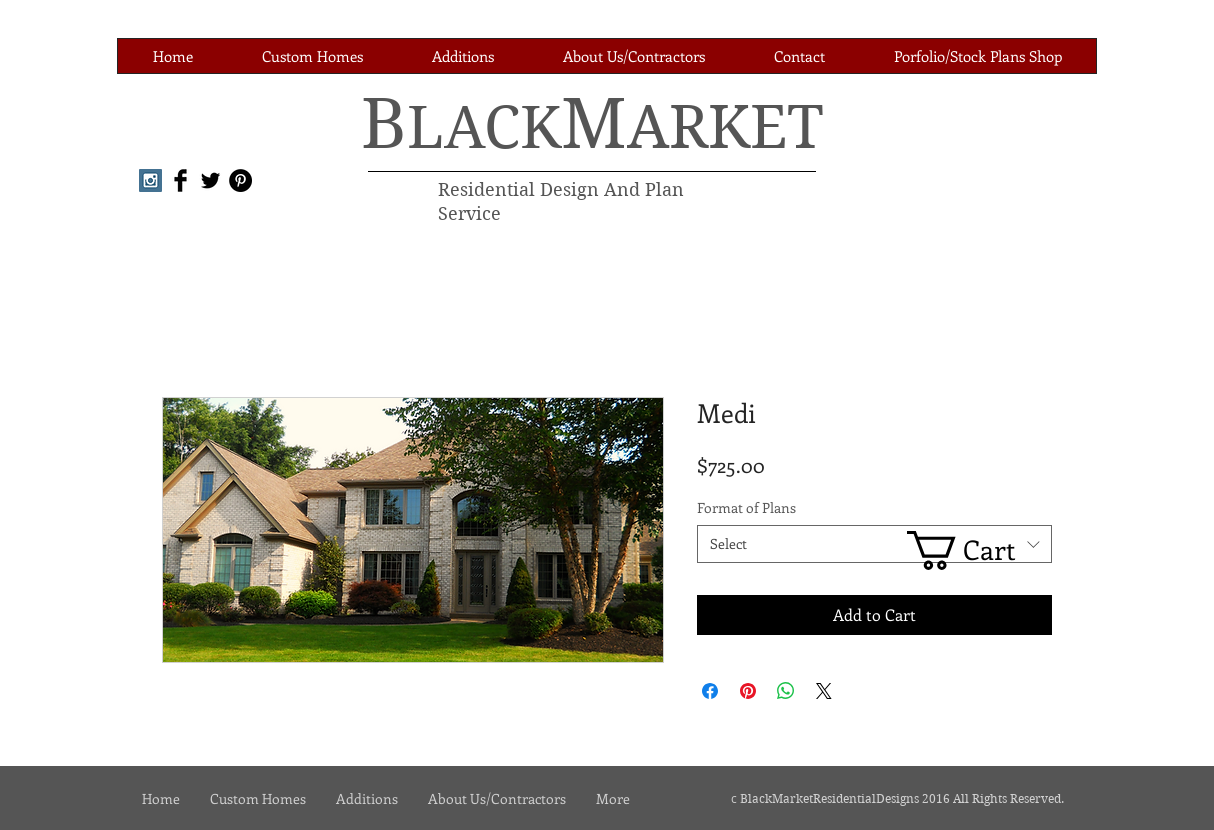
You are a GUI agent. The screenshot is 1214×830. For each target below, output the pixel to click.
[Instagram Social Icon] (150, 180)
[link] (979, 550)
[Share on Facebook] (710, 691)
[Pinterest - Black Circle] (240, 180)
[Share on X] (824, 691)
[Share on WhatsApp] (786, 691)
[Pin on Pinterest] (748, 691)
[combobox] (874, 544)
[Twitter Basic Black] (210, 180)
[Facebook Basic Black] (180, 180)
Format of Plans (746, 507)
